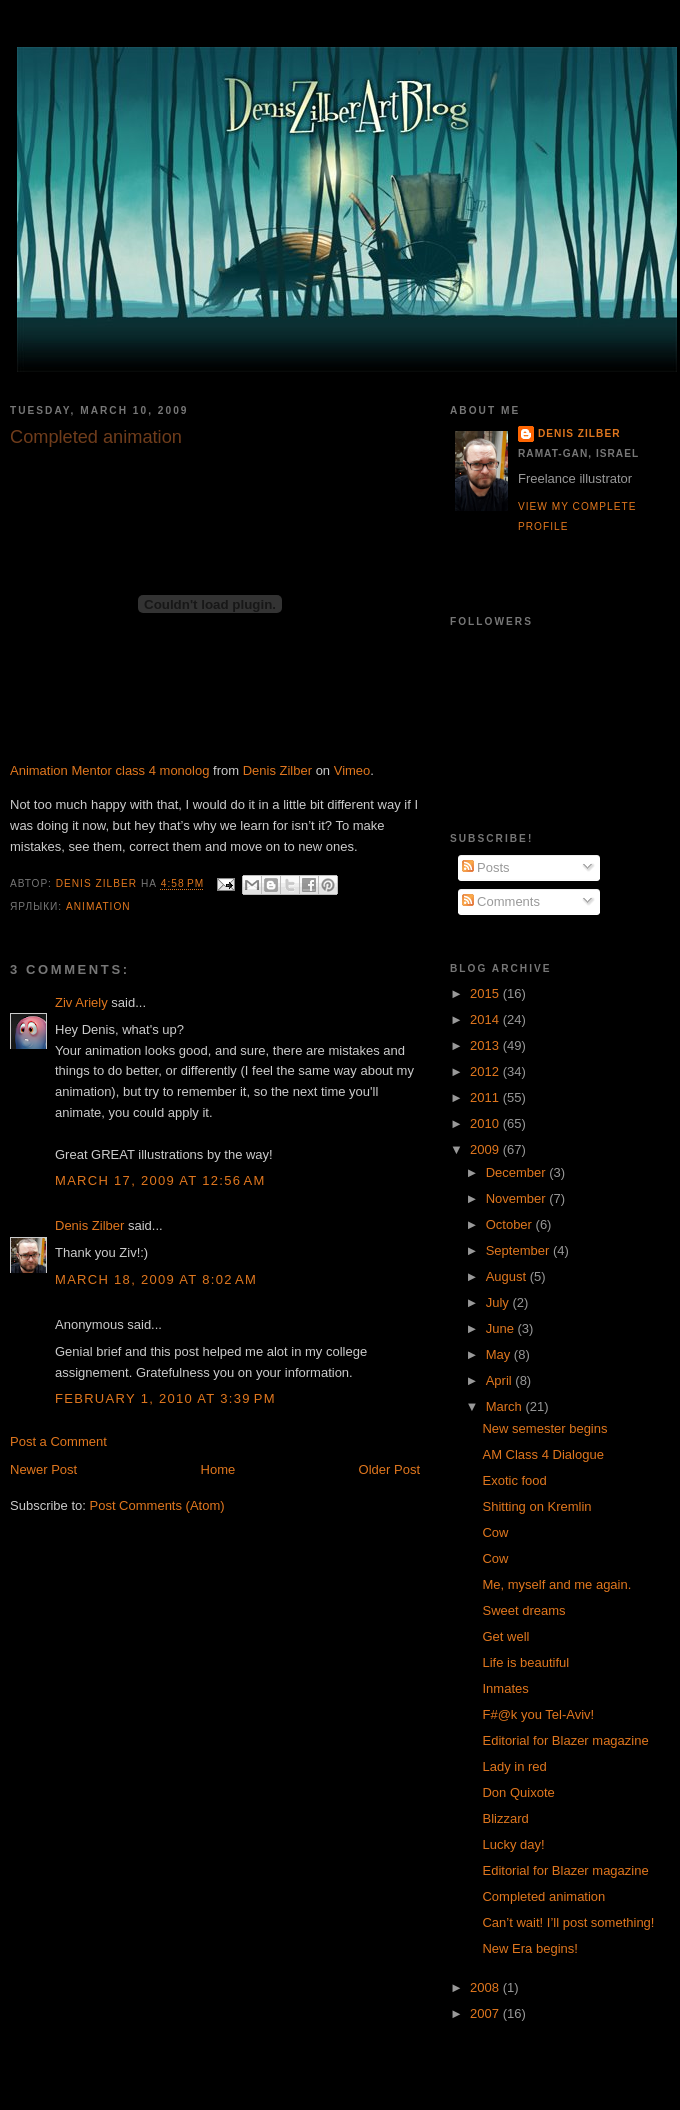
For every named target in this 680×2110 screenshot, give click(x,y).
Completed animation (543, 1896)
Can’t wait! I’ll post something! (568, 1922)
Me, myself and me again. (556, 1584)
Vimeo (352, 770)
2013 (486, 1045)
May (500, 1354)
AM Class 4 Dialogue (542, 1454)
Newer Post (43, 1469)
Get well (505, 1636)
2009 (486, 1149)
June (502, 1328)
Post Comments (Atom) (157, 1505)
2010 (486, 1123)
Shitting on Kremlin (536, 1506)
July (499, 1302)
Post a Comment (58, 1441)
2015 (486, 993)
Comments (501, 901)
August (508, 1276)
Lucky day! (513, 1844)
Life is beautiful (525, 1662)
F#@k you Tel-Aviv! (538, 1714)
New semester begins (544, 1428)
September (519, 1250)
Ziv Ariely (81, 1002)
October (511, 1224)
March (506, 1406)
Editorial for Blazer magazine (565, 1740)
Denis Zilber (277, 770)
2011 (486, 1097)
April (501, 1380)
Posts (486, 867)
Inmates (505, 1688)
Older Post (389, 1469)
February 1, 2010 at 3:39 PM (165, 1398)
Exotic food (514, 1480)
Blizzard (505, 1818)
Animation (98, 906)
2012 (486, 1071)
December (518, 1172)
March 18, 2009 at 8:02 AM (156, 1279)
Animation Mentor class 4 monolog (109, 770)
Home (218, 1469)
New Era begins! (529, 1948)
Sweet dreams (523, 1610)
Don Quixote (518, 1792)
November (518, 1198)
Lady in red (514, 1766)
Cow (495, 1532)
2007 (486, 2013)
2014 (486, 1019)
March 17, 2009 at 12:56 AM (160, 1180)
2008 (486, 1987)
